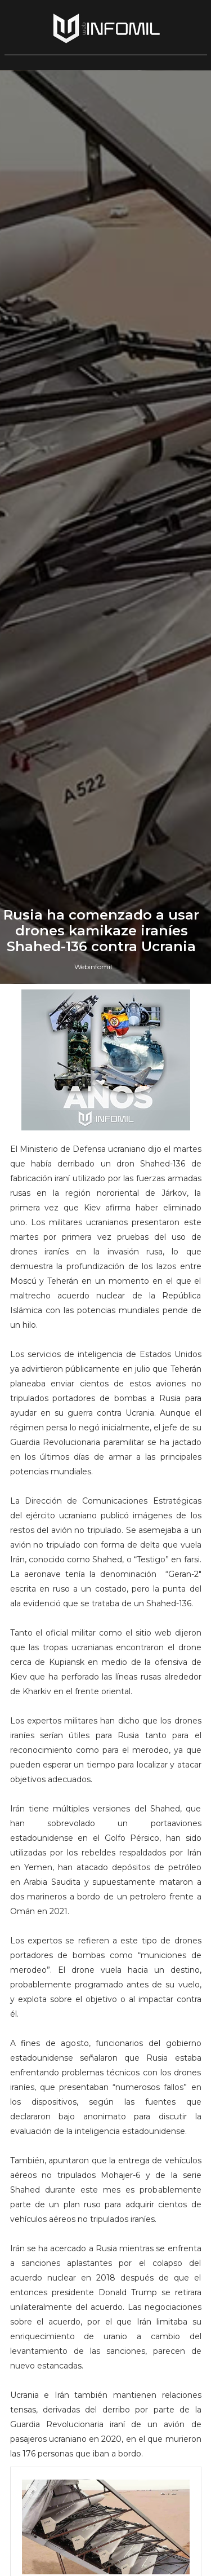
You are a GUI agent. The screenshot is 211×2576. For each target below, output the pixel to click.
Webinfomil (93, 1598)
